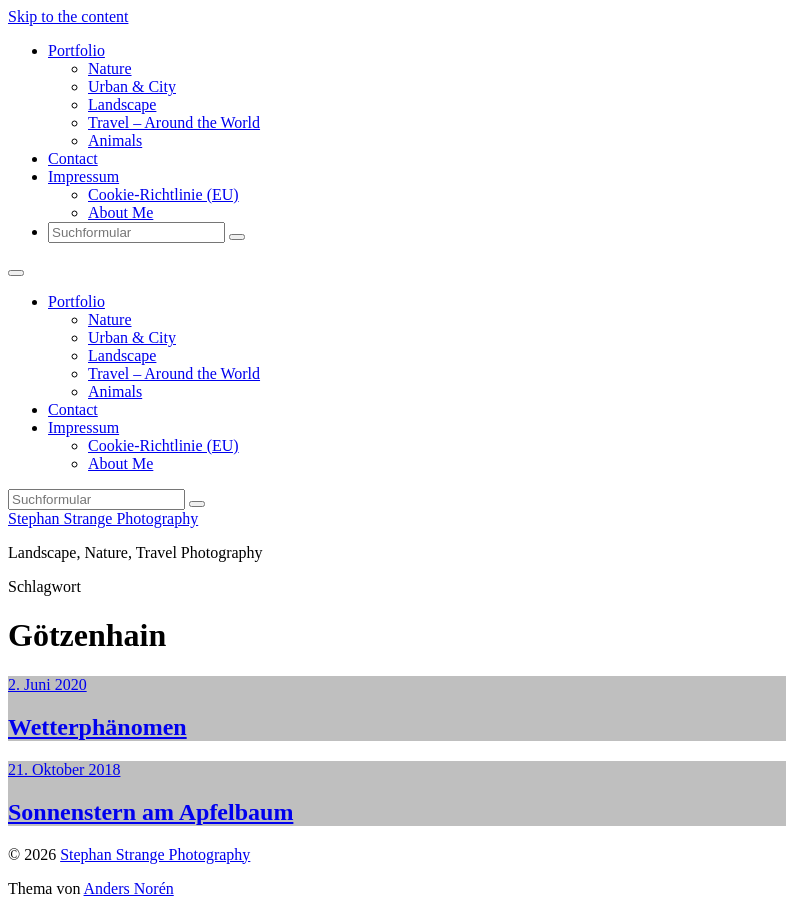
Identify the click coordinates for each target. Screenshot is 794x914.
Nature (110, 68)
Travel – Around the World (174, 122)
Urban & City (132, 86)
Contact (73, 158)
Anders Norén (129, 888)
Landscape (122, 104)
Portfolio (76, 50)
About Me (120, 212)
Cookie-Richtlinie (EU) (163, 194)
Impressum (83, 176)
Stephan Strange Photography (103, 518)
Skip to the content (68, 16)
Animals (115, 140)
